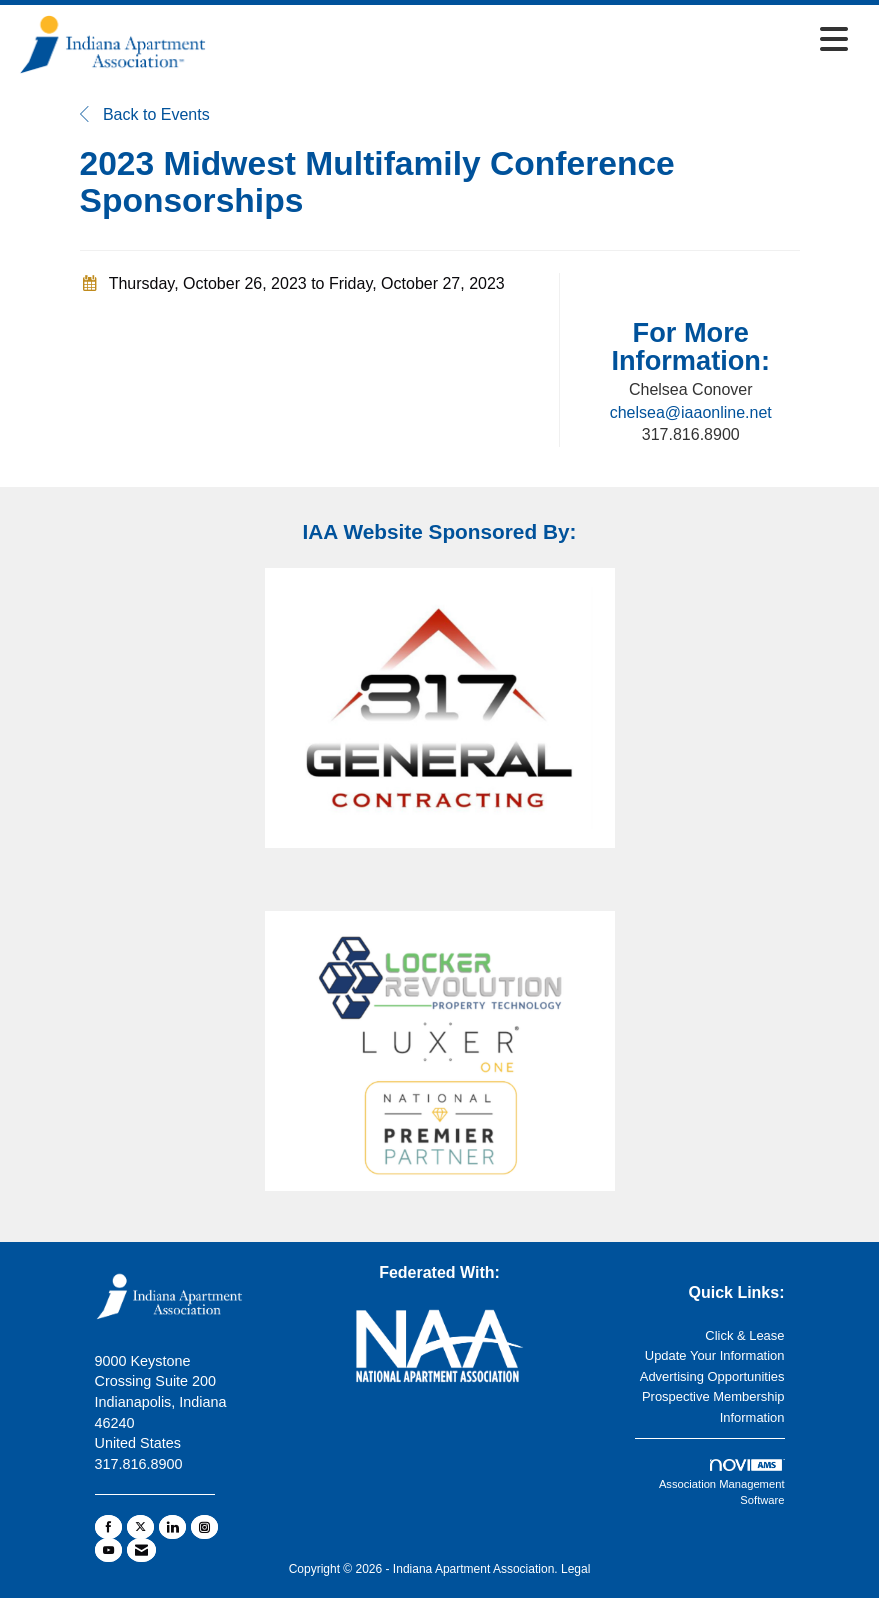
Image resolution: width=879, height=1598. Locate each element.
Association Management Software (722, 1483)
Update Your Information (715, 1355)
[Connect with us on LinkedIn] (172, 1527)
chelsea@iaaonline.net (691, 412)
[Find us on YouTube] (108, 1550)
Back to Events (145, 114)
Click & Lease (744, 1335)
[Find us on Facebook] (108, 1527)
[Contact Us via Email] (141, 1550)
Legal (575, 1569)
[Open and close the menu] (534, 41)
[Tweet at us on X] (140, 1527)
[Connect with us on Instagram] (204, 1527)
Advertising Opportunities (712, 1376)
